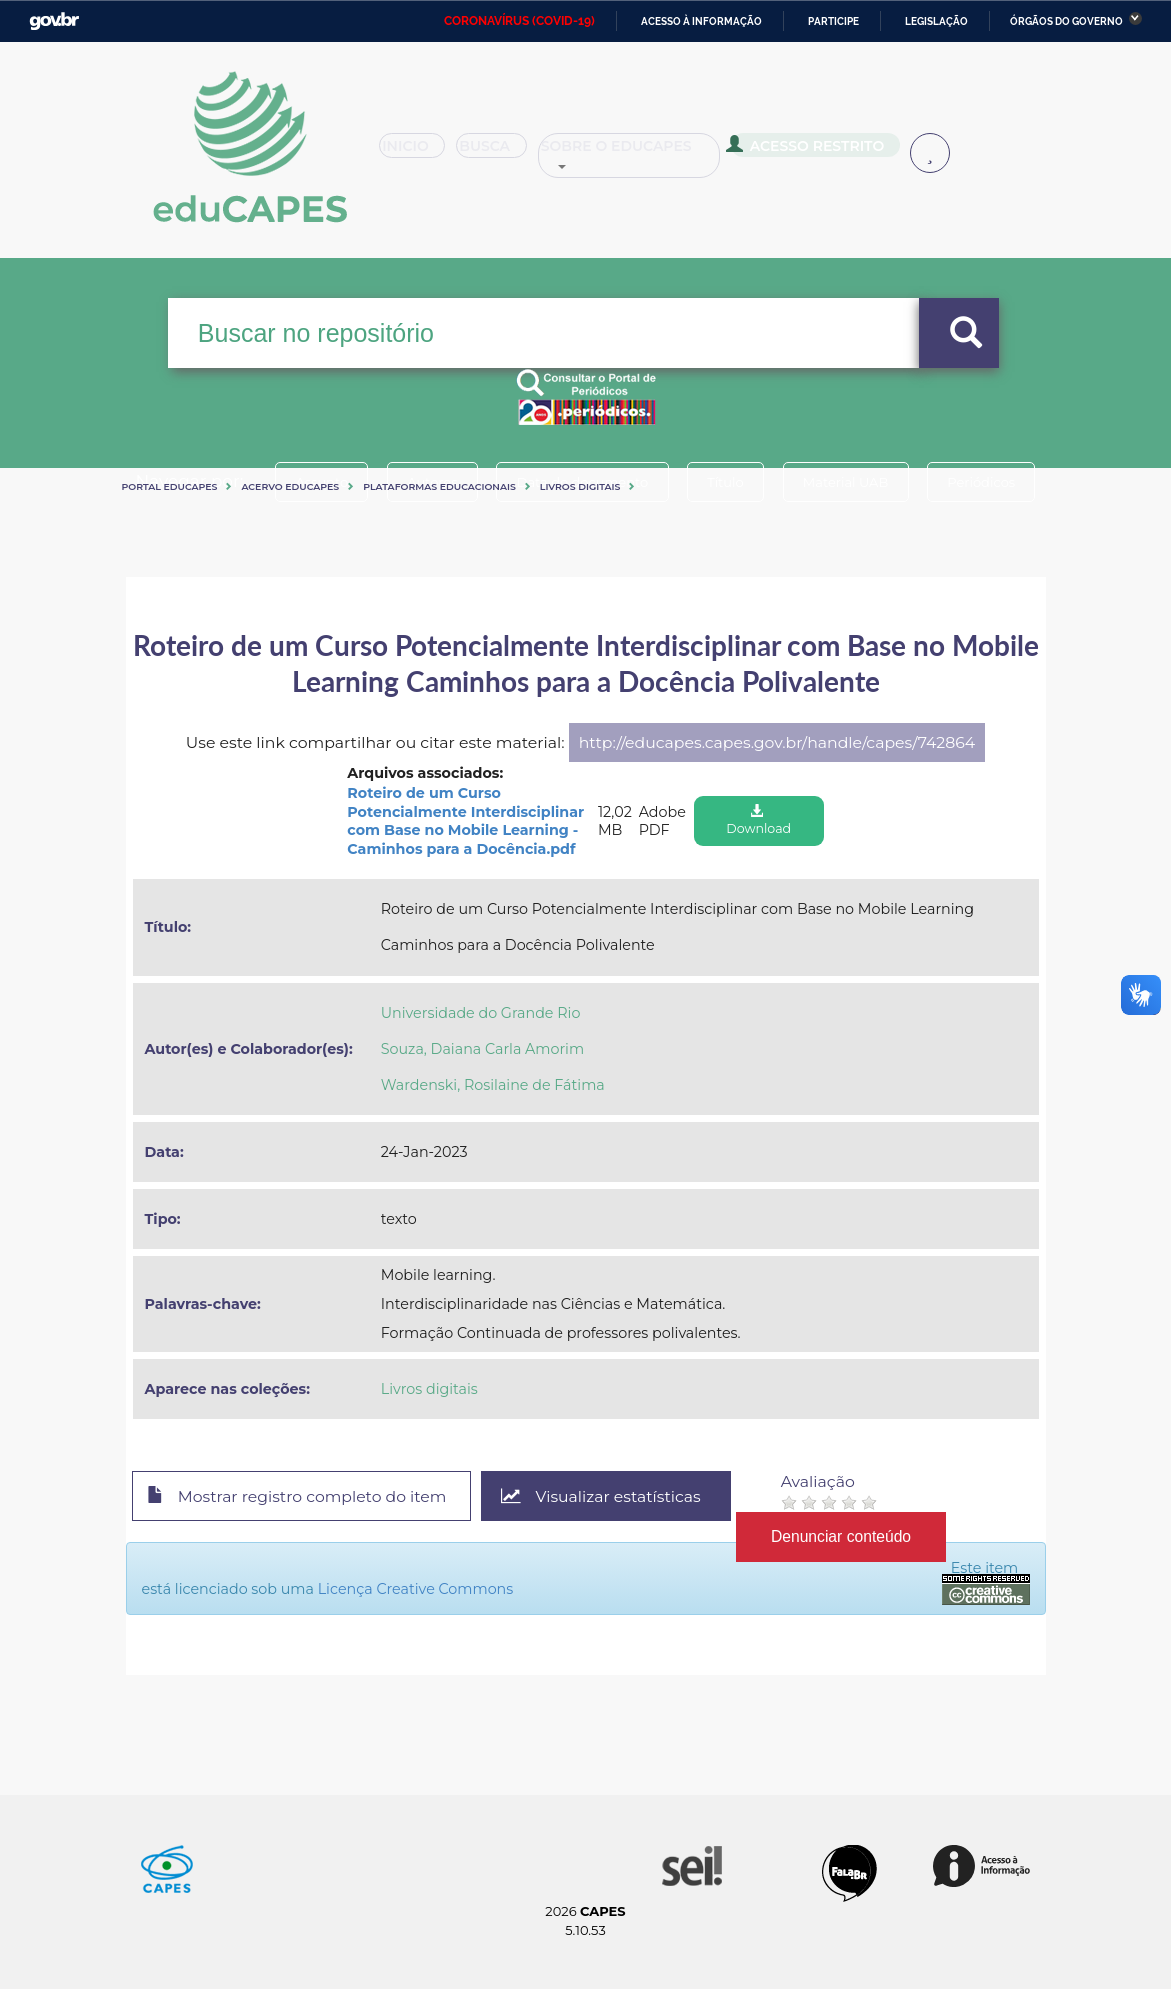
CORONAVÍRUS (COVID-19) (519, 21)
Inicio (418, 154)
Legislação (936, 21)
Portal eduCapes (170, 486)
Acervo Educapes (290, 486)
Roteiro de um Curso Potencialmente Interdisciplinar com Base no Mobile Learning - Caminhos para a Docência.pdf (465, 821)
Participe (833, 21)
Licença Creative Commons (416, 1589)
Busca (510, 154)
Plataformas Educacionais (439, 486)
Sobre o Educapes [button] (659, 154)
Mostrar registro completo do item (298, 1497)
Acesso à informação (701, 21)
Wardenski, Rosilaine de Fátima (493, 1085)
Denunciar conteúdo (844, 1535)
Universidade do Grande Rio (481, 1013)
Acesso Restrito (833, 152)
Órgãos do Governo (1066, 21)
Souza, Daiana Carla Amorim (482, 1049)
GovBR (54, 21)
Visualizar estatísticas (604, 1496)
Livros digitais (580, 486)
